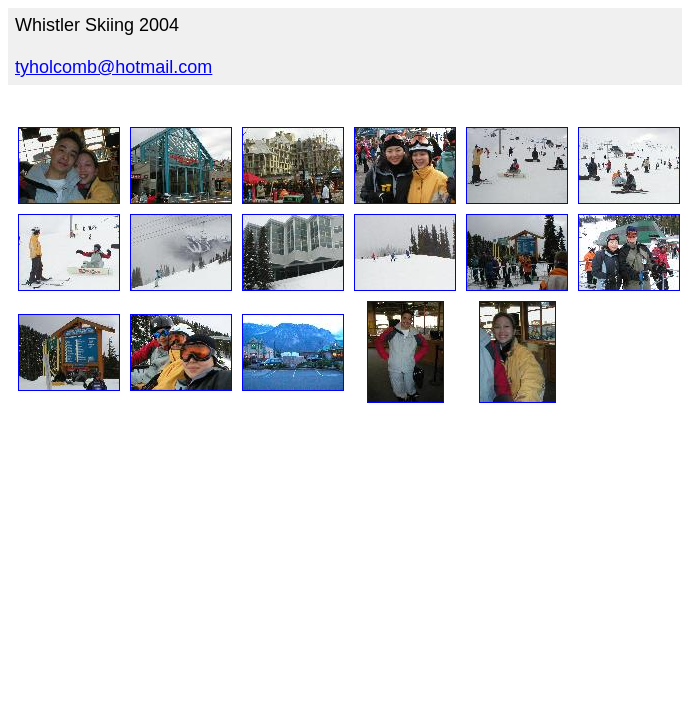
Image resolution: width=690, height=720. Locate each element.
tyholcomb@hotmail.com (113, 67)
